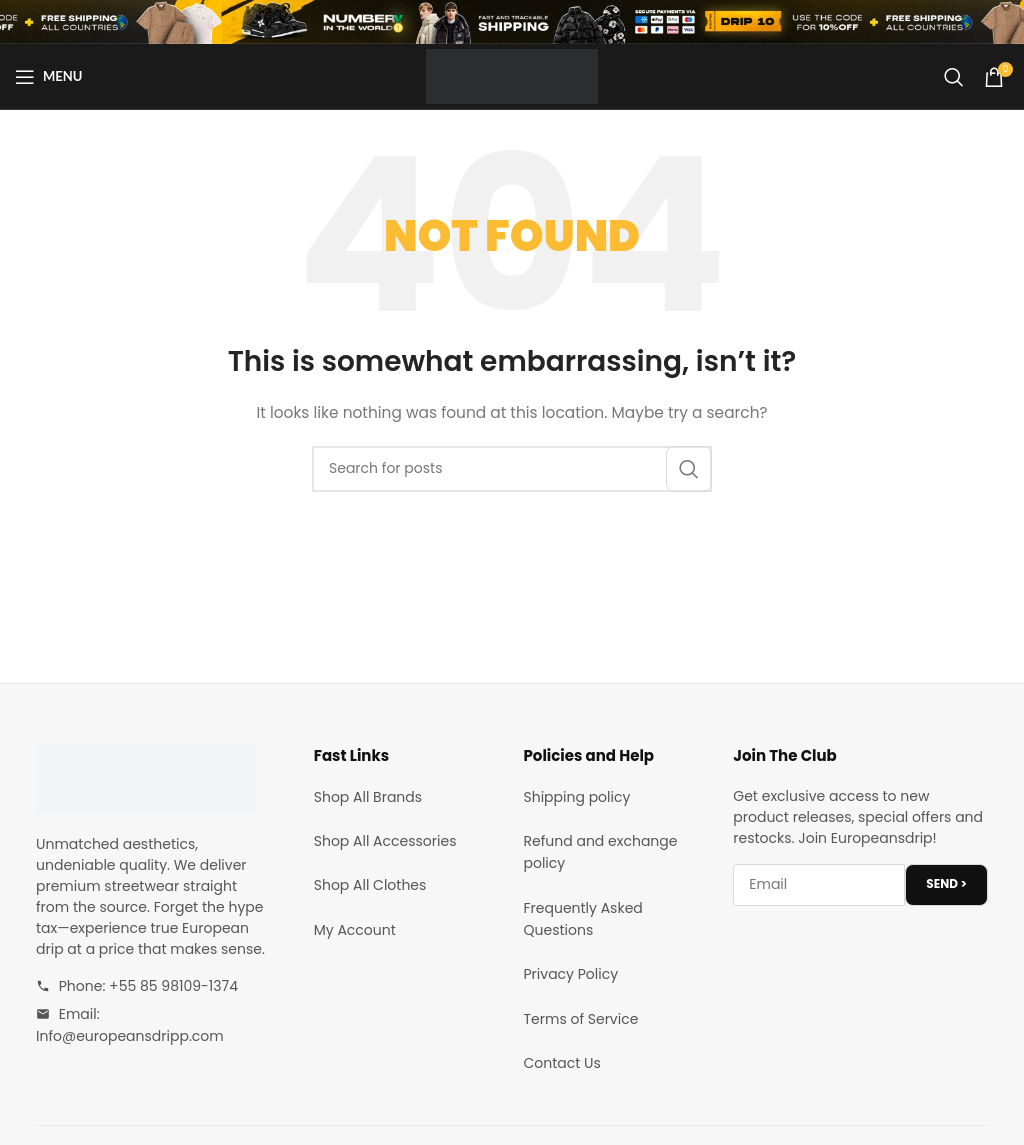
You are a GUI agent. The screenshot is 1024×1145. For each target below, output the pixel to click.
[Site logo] (511, 75)
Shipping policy (577, 797)
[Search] (954, 77)
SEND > (946, 883)
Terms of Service (581, 1019)
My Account (355, 930)
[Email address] (819, 885)
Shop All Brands (368, 797)
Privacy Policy (571, 974)
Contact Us (562, 1063)
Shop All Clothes (370, 885)
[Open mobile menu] (48, 77)
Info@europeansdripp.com (130, 1036)
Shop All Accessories (385, 841)
